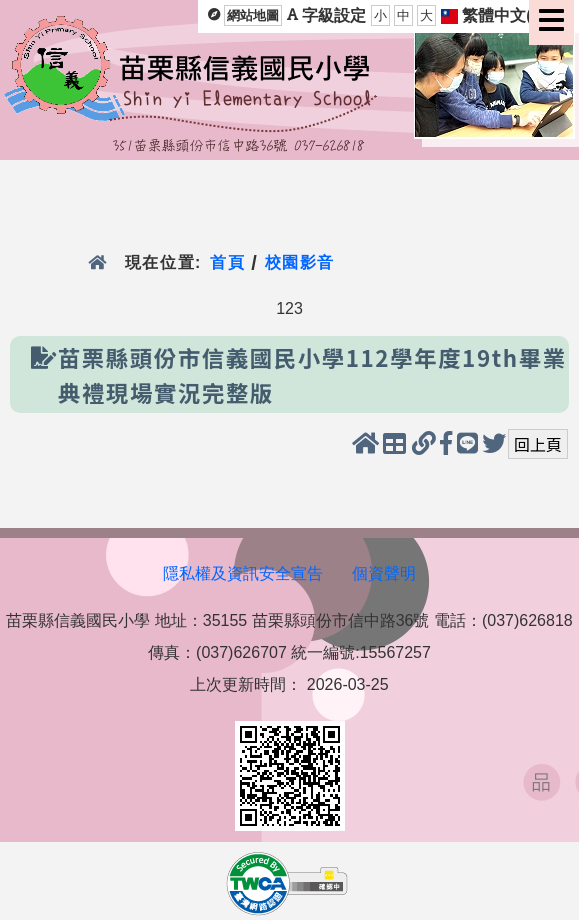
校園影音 (300, 262)
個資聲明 (384, 573)
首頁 (227, 262)
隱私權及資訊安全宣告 (243, 573)
